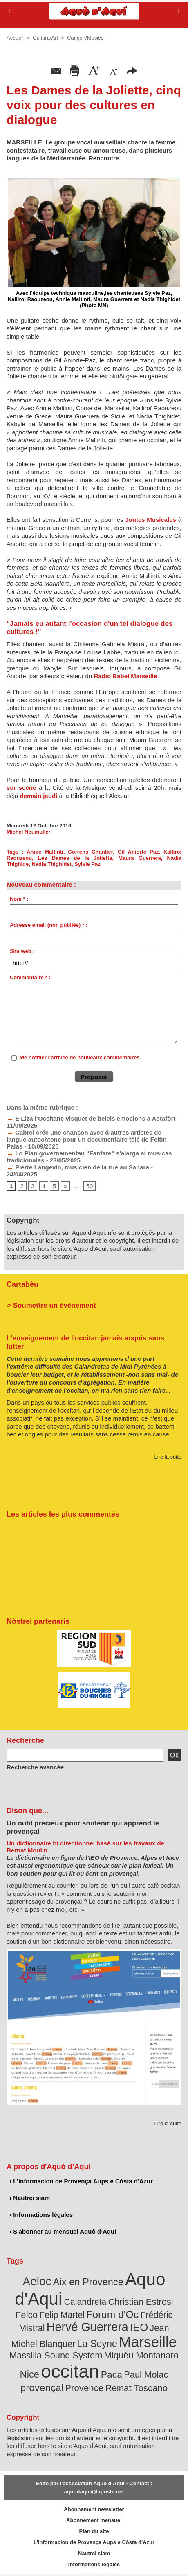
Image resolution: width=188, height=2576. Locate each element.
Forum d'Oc (112, 2314)
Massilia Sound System (55, 2355)
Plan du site (94, 2531)
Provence (84, 2388)
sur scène (21, 787)
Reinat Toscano (136, 2388)
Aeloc (36, 2281)
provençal (41, 2387)
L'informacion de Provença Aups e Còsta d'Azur (81, 2181)
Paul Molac (146, 2374)
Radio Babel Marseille (125, 675)
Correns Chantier (90, 852)
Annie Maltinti (45, 852)
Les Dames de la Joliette (75, 858)
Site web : (22, 951)
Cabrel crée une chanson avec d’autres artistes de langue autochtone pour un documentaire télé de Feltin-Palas (88, 1139)
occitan (70, 2371)
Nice (29, 2374)
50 (89, 1185)
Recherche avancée (35, 1767)
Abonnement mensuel (94, 2520)
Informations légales (41, 2214)
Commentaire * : (30, 977)
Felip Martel (62, 2315)
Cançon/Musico (85, 38)
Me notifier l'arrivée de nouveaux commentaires (80, 1057)
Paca (111, 2374)
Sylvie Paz (87, 864)
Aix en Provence (88, 2282)
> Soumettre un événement (51, 1305)
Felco (27, 2315)
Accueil (15, 38)
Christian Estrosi (140, 2302)
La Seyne (97, 2343)
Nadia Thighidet (51, 864)
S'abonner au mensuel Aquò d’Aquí (62, 2231)
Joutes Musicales (150, 519)
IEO (139, 2327)
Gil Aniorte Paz (138, 852)
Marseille (148, 2342)
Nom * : (19, 899)
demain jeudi (39, 795)
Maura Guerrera (139, 858)
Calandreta (85, 2301)
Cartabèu (22, 1284)
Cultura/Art (45, 38)
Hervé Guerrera (87, 2326)
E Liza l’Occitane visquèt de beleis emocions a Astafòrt (91, 1118)
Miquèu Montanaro (141, 2355)
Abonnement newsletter (94, 2509)
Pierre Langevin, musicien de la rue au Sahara (78, 1167)
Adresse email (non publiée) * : (48, 925)
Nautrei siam (29, 2197)
